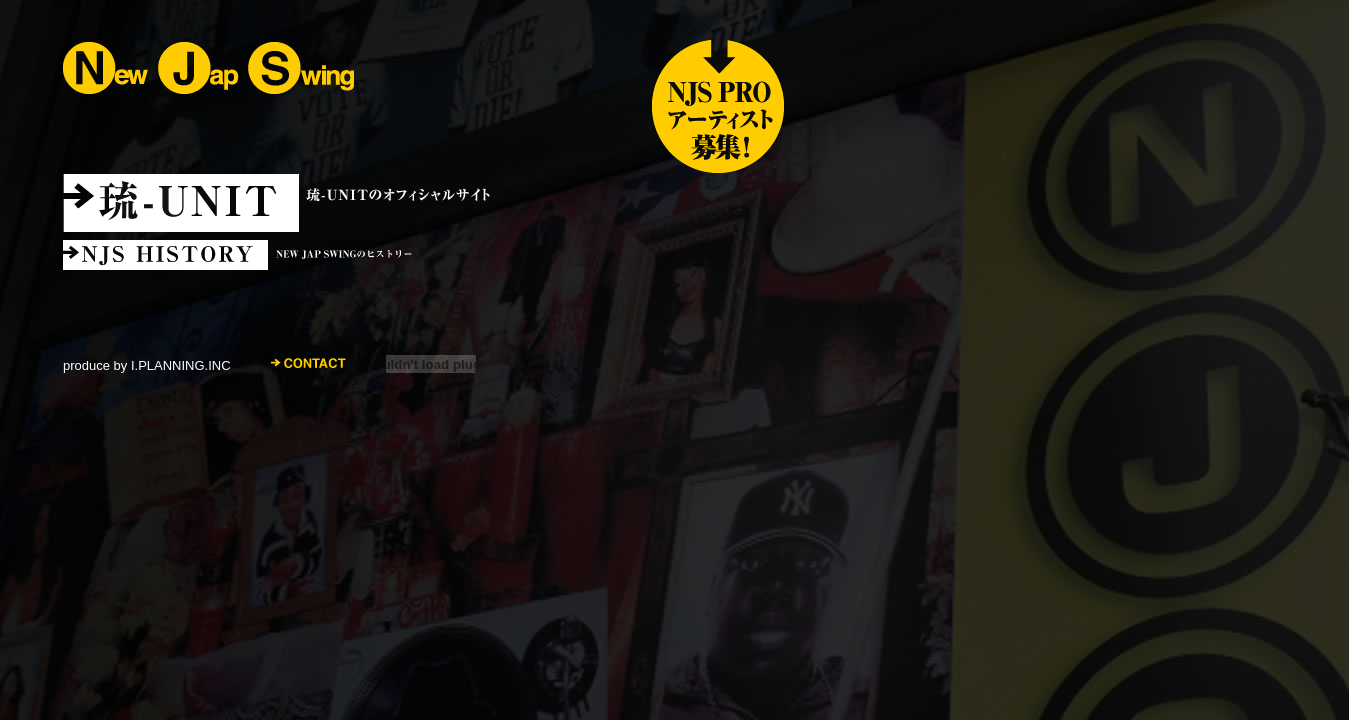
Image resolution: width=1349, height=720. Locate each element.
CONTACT (308, 363)
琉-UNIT (292, 203)
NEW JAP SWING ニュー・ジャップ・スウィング (208, 68)
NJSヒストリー (402, 255)
